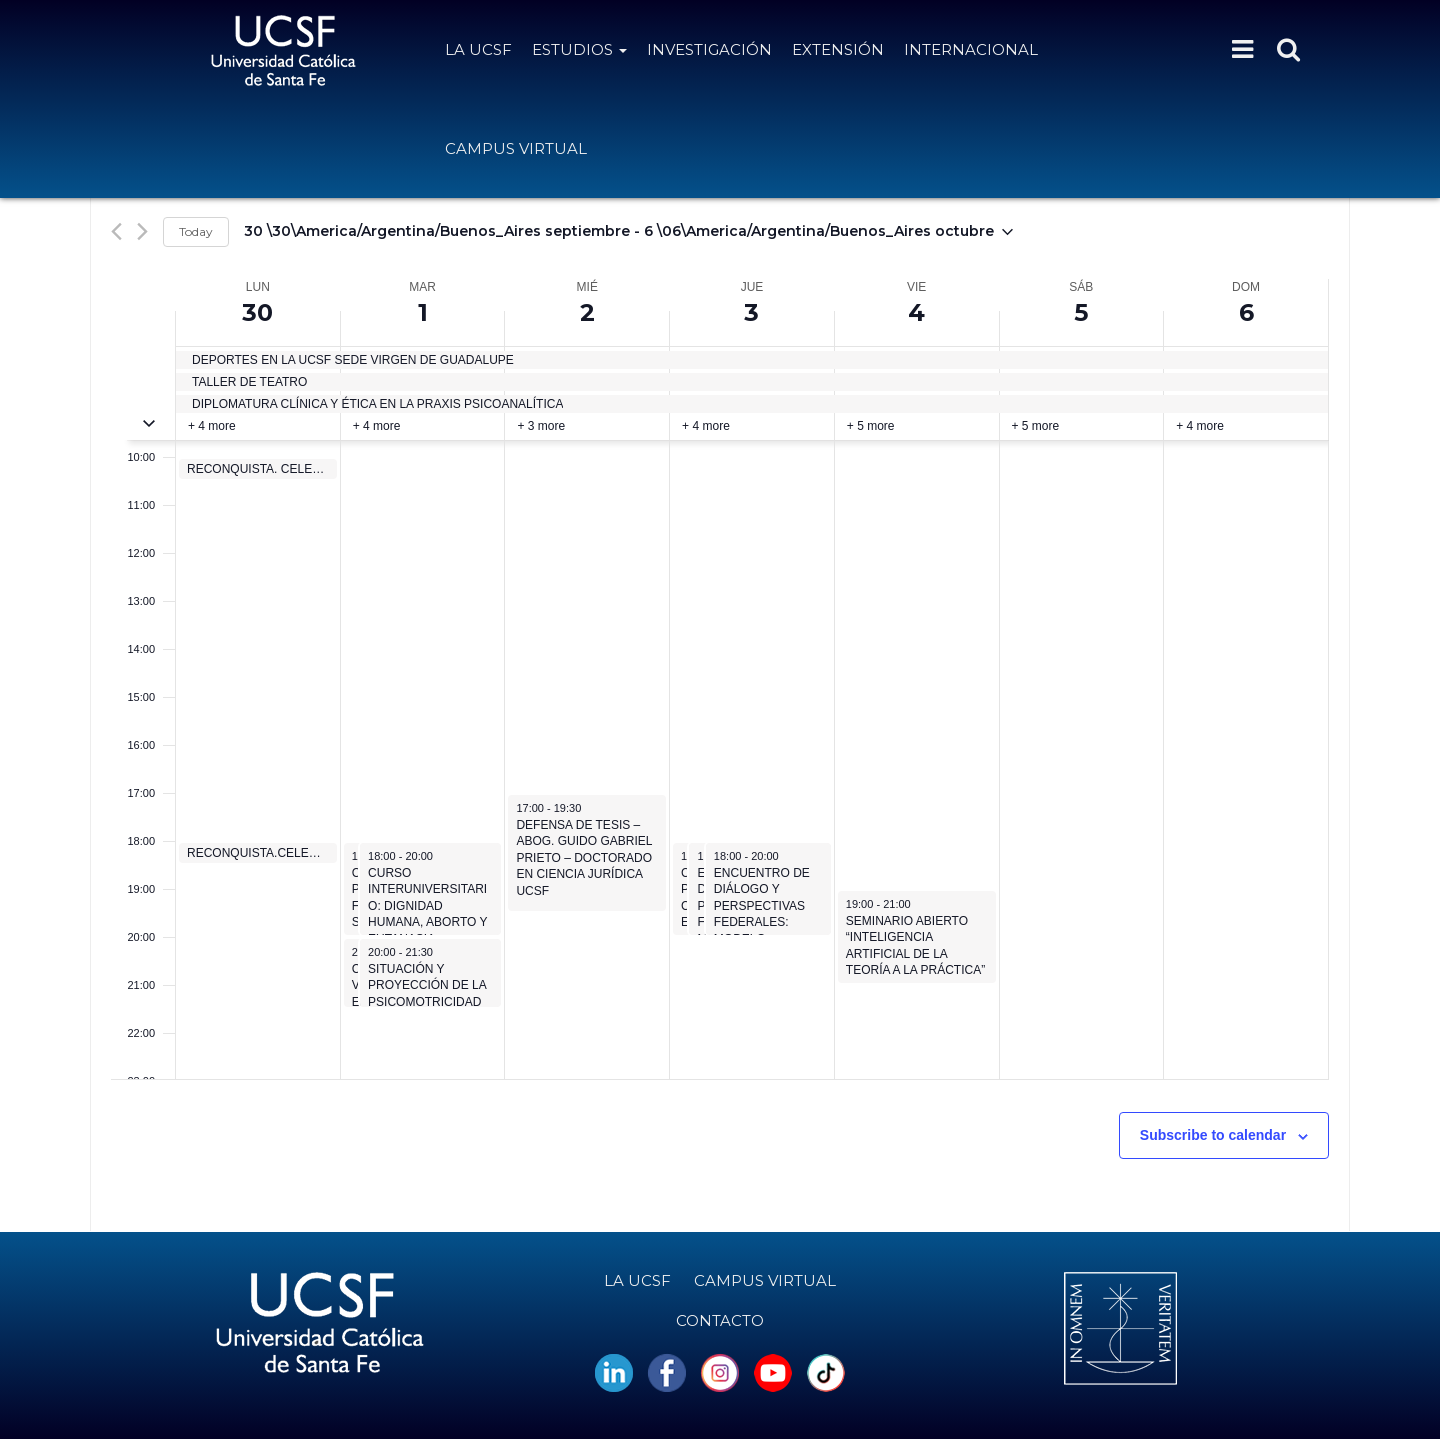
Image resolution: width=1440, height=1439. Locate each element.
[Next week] (142, 231)
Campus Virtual (516, 148)
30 (257, 312)
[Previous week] (116, 231)
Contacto (720, 1320)
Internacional (971, 49)
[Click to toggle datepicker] (628, 232)
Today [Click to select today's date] (196, 231)
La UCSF (478, 49)
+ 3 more (541, 426)
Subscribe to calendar (1213, 1135)
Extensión (838, 49)
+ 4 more (212, 426)
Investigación (709, 49)
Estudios (579, 49)
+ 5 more (871, 426)
